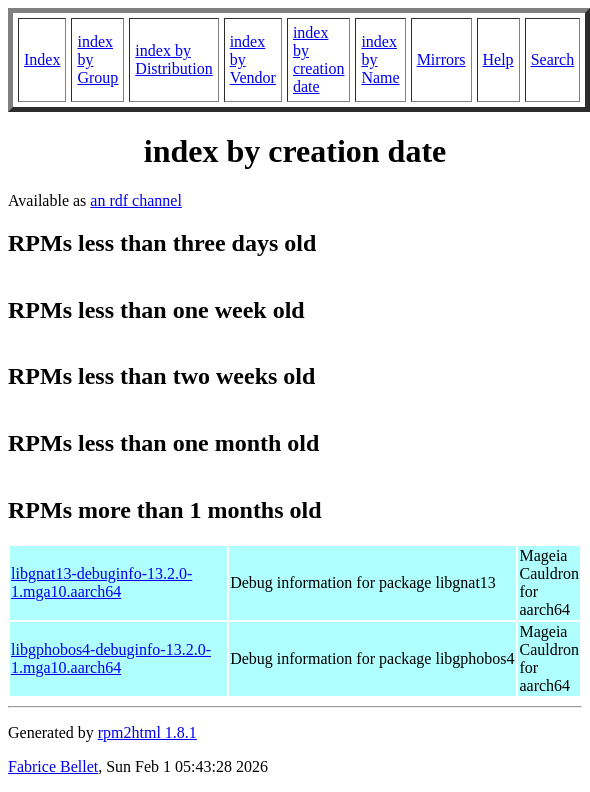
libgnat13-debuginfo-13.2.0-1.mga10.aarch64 (101, 582)
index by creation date (319, 59)
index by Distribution (173, 59)
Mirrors (441, 59)
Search (553, 59)
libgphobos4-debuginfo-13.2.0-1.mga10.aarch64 (111, 658)
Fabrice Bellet (53, 766)
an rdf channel (136, 200)
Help (498, 59)
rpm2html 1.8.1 (147, 732)
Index (42, 59)
